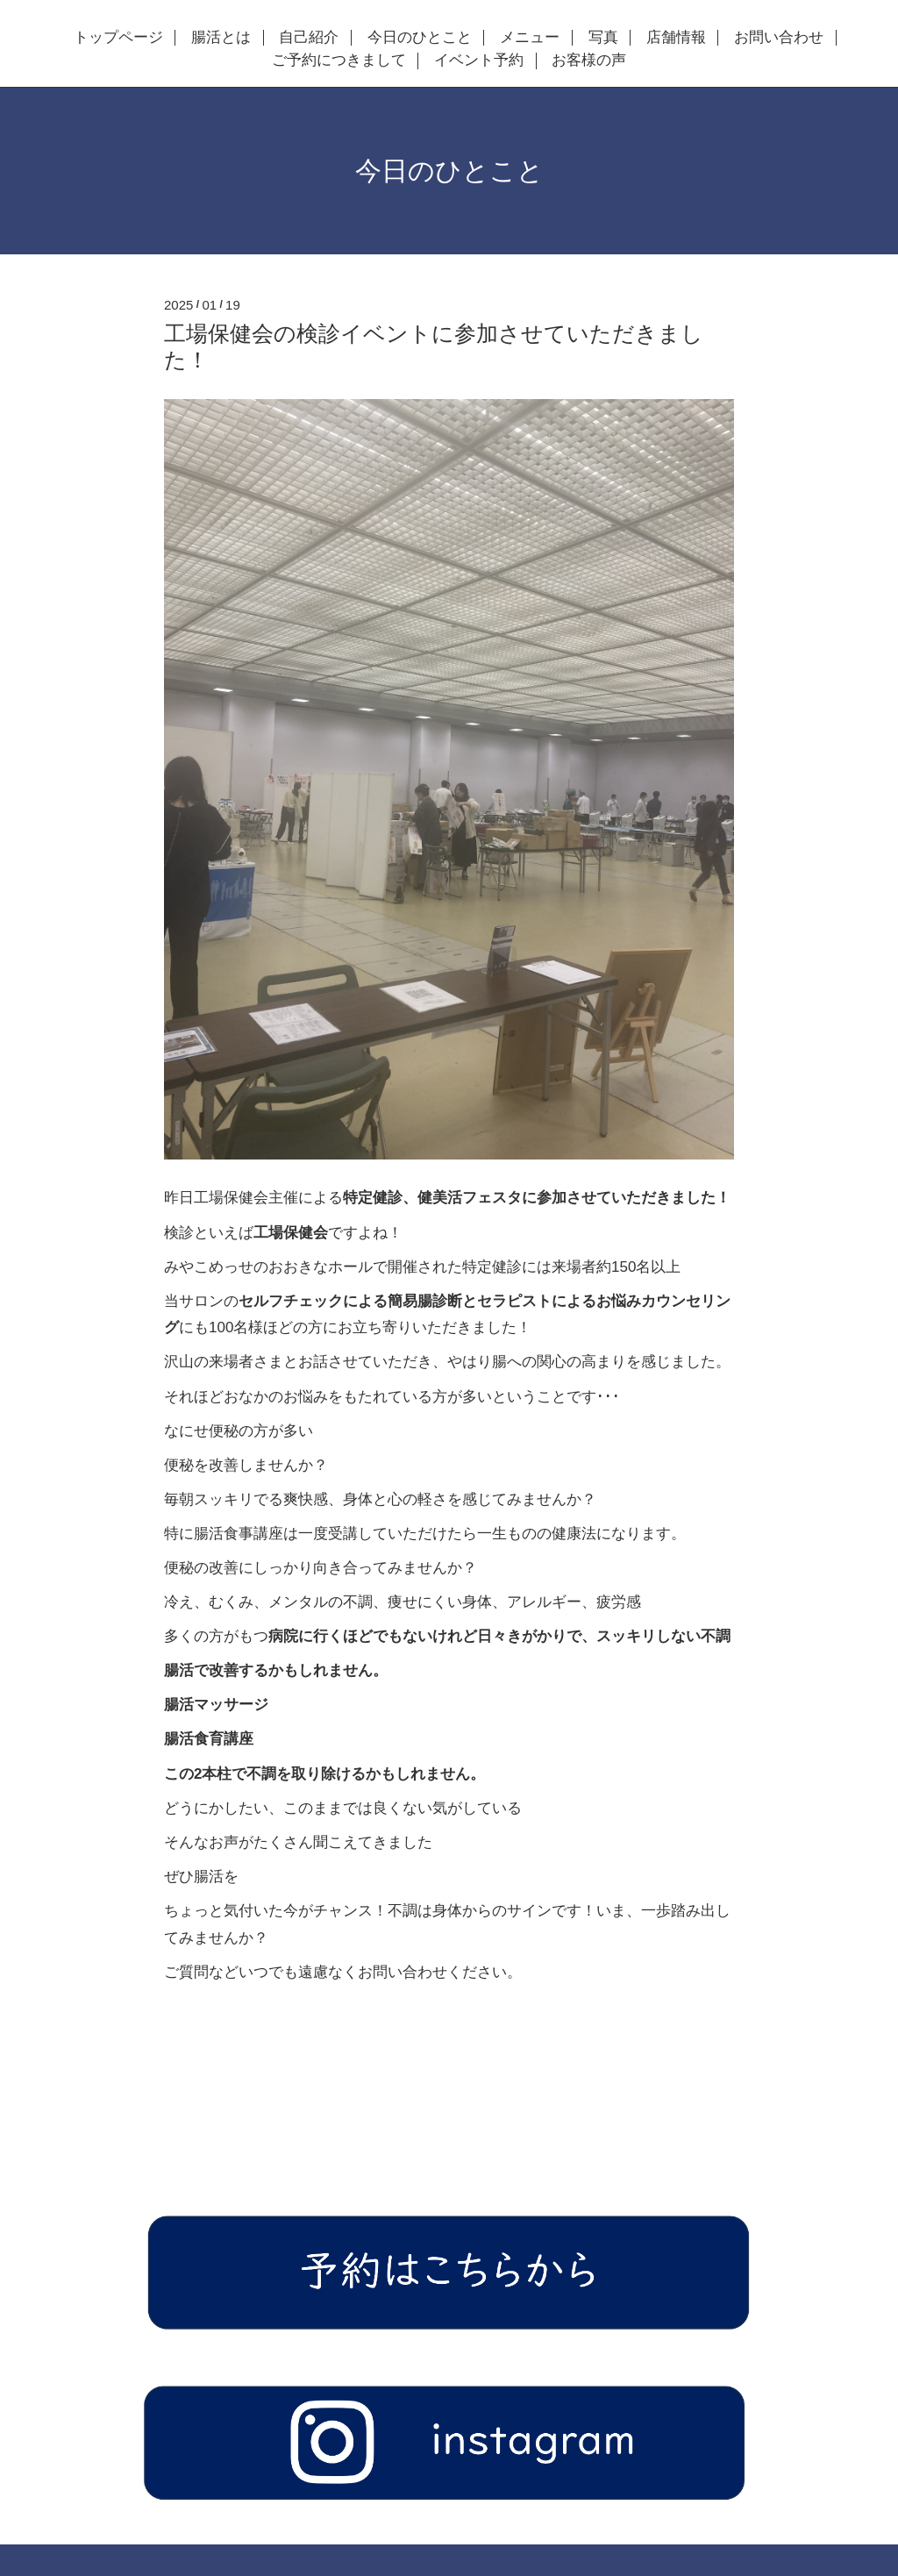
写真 (603, 38)
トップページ (118, 38)
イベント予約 (479, 60)
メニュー (529, 38)
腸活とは (221, 38)
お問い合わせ (778, 38)
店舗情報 (676, 38)
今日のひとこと (419, 38)
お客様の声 (589, 60)
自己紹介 (309, 38)
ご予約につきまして (339, 60)
